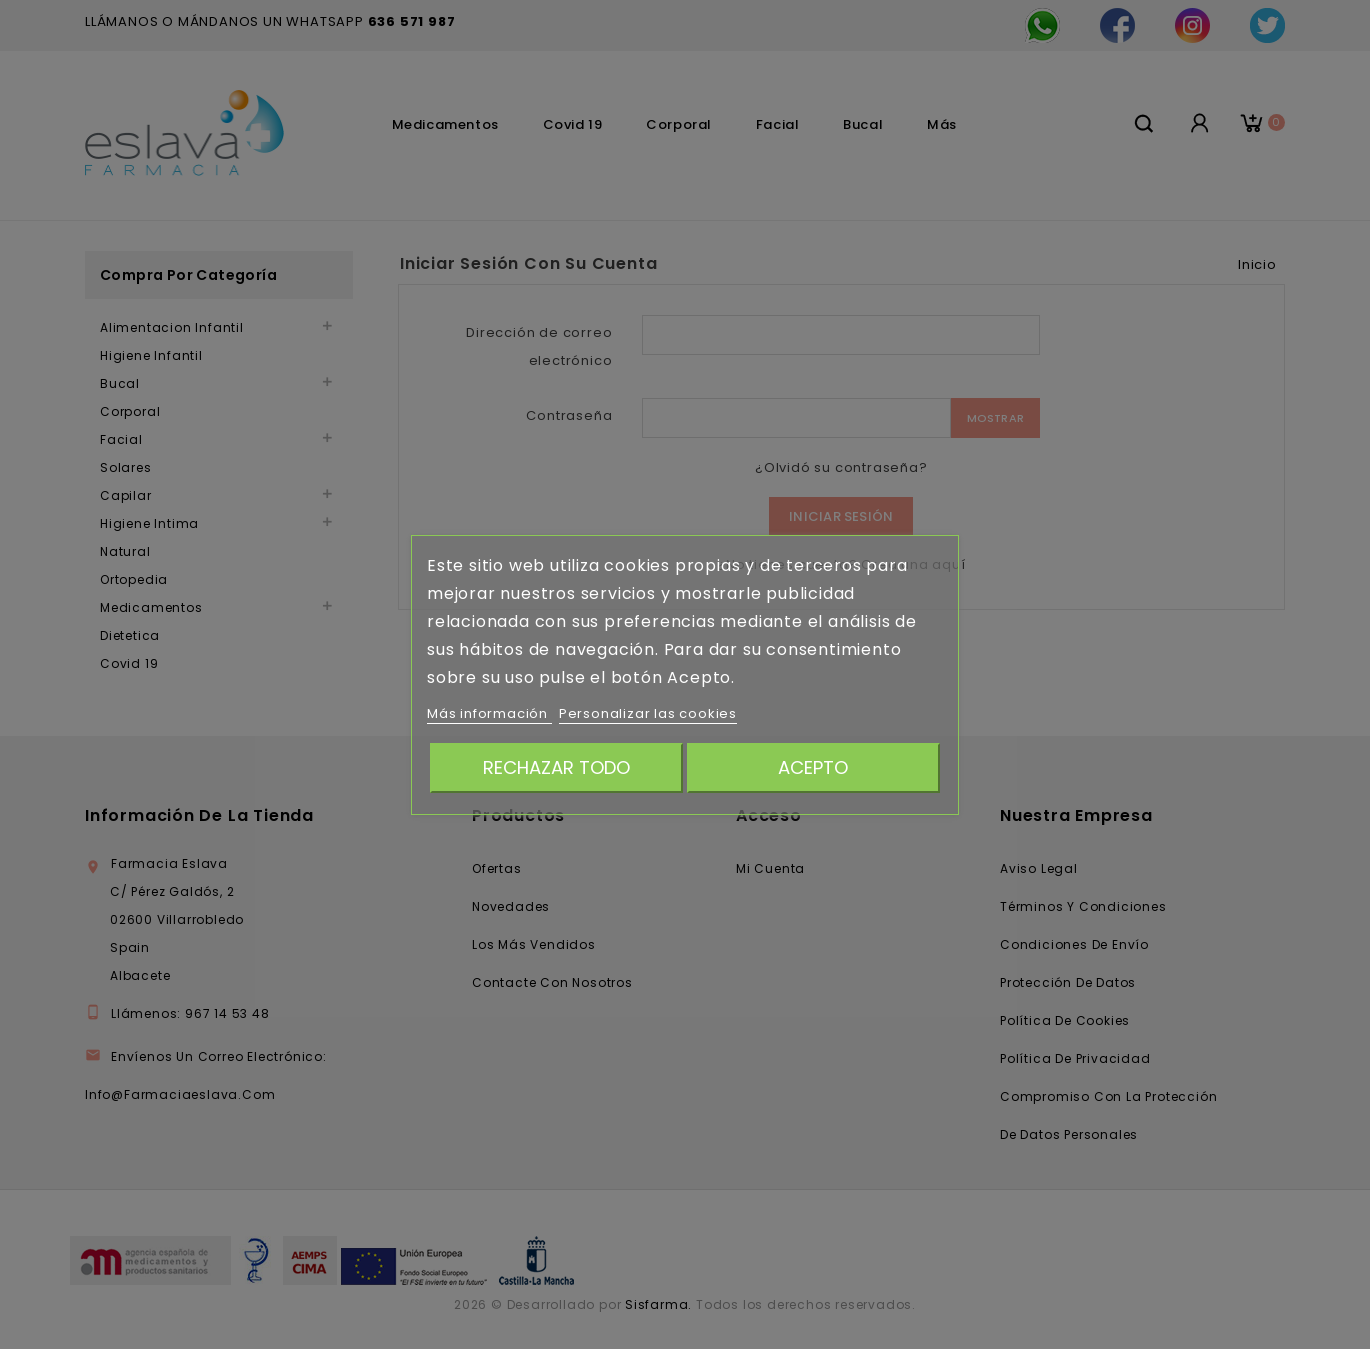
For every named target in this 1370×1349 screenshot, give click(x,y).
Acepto (813, 767)
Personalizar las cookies (648, 713)
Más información (489, 713)
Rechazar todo (556, 767)
